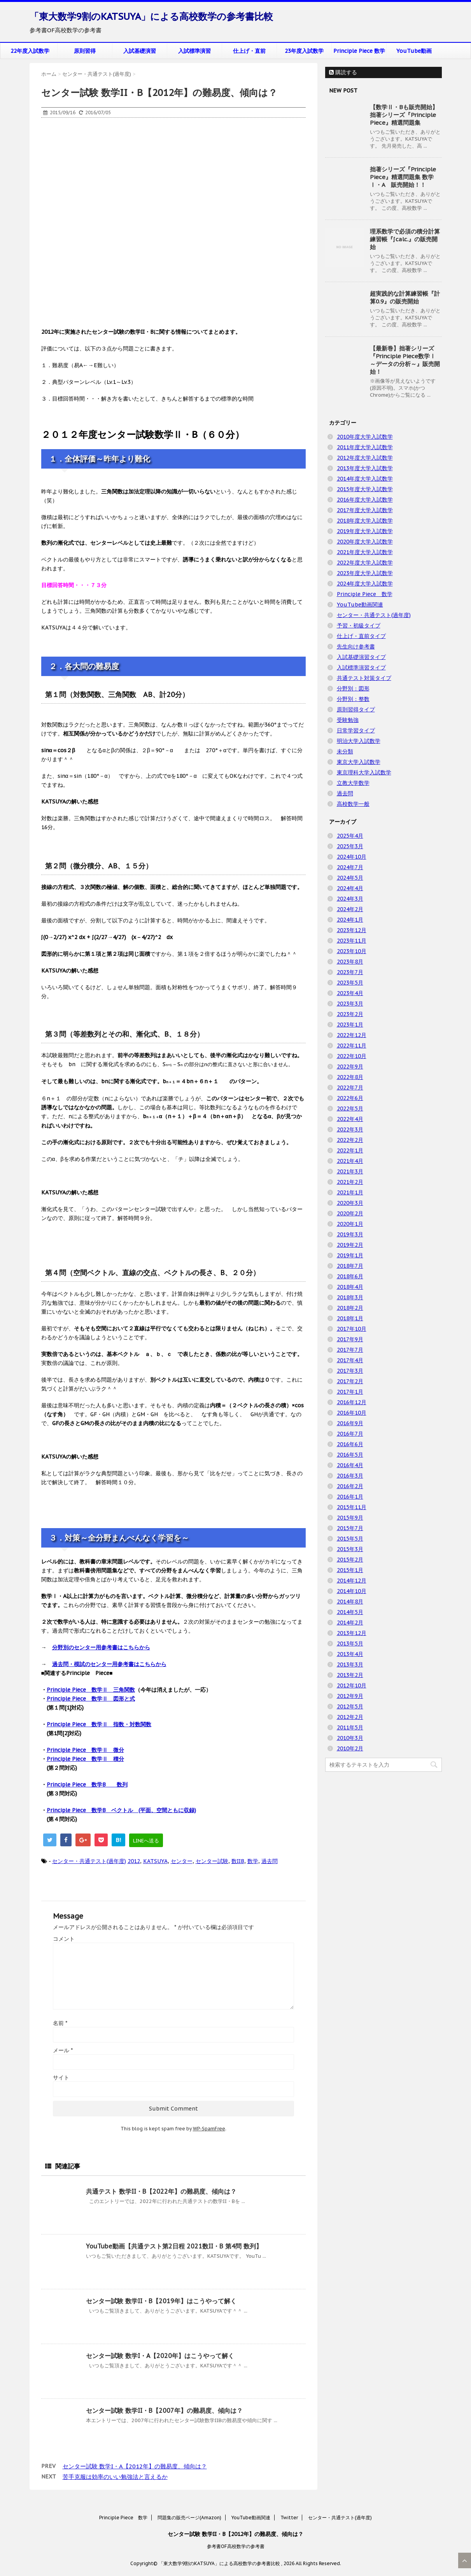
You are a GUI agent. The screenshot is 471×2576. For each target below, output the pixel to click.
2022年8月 (350, 1077)
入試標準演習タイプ (361, 667)
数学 (252, 1861)
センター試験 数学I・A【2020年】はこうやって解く (160, 2356)
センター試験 (212, 1861)
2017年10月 (351, 1328)
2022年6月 (350, 1098)
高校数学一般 (353, 803)
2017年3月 (350, 1370)
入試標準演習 (194, 50)
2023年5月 (350, 982)
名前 (60, 2023)
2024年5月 (350, 877)
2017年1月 (350, 1391)
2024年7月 (350, 867)
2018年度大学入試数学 (365, 520)
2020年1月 (350, 1223)
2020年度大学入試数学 (365, 541)
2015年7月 (350, 1528)
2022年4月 (350, 1118)
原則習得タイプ (356, 709)
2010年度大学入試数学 (365, 436)
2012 (134, 1861)
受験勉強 (348, 719)
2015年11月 (351, 1507)
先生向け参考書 (356, 646)
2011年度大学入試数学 (365, 447)
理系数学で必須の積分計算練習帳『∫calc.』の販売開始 (405, 239)
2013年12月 (351, 1633)
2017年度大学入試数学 (365, 510)
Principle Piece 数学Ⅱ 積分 (85, 1758)
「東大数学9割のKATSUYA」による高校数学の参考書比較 (151, 16)
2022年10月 (351, 1056)
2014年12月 (351, 1580)
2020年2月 (350, 1213)
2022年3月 (350, 1129)
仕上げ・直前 (249, 50)
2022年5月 (350, 1108)
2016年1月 (350, 1496)
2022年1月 (350, 1150)
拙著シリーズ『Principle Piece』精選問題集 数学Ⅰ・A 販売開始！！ (403, 177)
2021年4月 (350, 1160)
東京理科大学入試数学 (364, 772)
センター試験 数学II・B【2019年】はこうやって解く (161, 2301)
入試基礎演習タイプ (361, 657)
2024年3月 (350, 898)
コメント (64, 1938)
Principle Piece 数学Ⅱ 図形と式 (91, 1698)
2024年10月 (351, 856)
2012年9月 (350, 1695)
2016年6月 (350, 1444)
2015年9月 (350, 1517)
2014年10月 (351, 1591)
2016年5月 (350, 1454)
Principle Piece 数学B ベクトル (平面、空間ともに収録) (121, 1810)
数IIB (237, 1861)
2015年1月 (350, 1570)
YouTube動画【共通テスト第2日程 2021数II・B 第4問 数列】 (174, 2246)
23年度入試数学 (304, 50)
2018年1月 (350, 1318)
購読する (343, 72)
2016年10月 (351, 1412)
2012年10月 (351, 1685)
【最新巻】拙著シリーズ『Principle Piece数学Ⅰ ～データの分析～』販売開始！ (405, 360)
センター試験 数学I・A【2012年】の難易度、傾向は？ (135, 2466)
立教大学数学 (353, 782)
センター (182, 1861)
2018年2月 (350, 1307)
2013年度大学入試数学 (365, 468)
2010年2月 (350, 1748)
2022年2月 (350, 1139)
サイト (61, 2077)
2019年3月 (350, 1234)
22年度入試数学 (30, 50)
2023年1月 (350, 1024)
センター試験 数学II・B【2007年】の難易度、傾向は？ (164, 2410)
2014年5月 (350, 1612)
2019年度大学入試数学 (365, 531)
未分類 (345, 751)
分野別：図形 (353, 688)
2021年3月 (350, 1171)
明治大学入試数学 (358, 740)
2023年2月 (350, 1014)
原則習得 (85, 50)
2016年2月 (350, 1486)
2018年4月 (350, 1286)
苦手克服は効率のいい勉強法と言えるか (115, 2476)
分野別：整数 (353, 698)
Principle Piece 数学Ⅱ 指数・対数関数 (99, 1724)
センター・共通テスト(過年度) (89, 1861)
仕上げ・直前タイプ (361, 636)
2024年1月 (350, 919)
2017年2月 (350, 1381)
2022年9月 (350, 1066)
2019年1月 (350, 1255)
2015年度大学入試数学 (365, 489)
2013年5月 (350, 1643)
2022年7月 (350, 1087)
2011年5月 (350, 1727)
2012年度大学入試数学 (365, 457)
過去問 (269, 1861)
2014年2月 (350, 1622)
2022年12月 (351, 1035)
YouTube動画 (414, 50)
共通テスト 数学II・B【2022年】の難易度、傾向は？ (161, 2191)
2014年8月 (350, 1601)
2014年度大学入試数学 (365, 478)
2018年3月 (350, 1297)
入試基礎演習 (139, 50)
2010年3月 (350, 1737)
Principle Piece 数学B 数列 (87, 1784)
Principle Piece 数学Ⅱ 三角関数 (91, 1689)
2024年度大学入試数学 (365, 583)
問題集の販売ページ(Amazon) (189, 2517)
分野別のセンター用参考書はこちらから (101, 1647)
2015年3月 (350, 1549)
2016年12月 (351, 1402)
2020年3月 (350, 1202)
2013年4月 (350, 1654)
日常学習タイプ (356, 730)
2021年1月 (350, 1192)
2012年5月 (350, 1706)
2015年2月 (350, 1559)
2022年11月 (351, 1045)
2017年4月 (350, 1360)
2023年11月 (351, 940)
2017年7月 (350, 1349)
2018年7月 (350, 1265)
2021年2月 (350, 1181)
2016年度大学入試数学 (365, 499)
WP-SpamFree (209, 2129)
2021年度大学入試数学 (365, 552)
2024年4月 (350, 888)
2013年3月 (350, 1664)
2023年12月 (351, 930)
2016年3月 (350, 1475)
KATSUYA (155, 1861)
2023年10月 (351, 951)
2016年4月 (350, 1465)
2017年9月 (350, 1339)
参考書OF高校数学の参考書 (235, 2546)
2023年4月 (350, 993)
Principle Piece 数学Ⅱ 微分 (85, 1749)
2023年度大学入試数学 (365, 573)
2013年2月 (350, 1674)
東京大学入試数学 (358, 761)
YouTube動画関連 (360, 604)
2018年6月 (350, 1276)
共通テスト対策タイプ (364, 678)
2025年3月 (350, 846)
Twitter (289, 2517)
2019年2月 (350, 1244)
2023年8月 (350, 961)
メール (63, 2050)
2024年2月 (350, 909)
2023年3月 (350, 1003)
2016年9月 (350, 1423)
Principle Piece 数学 (359, 50)
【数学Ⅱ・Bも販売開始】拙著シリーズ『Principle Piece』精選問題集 (404, 114)
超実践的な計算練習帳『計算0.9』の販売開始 (405, 297)
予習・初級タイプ (358, 625)
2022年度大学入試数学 (365, 562)
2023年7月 (350, 972)
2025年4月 (350, 835)
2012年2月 (350, 1716)
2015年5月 (350, 1538)
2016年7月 (350, 1433)
